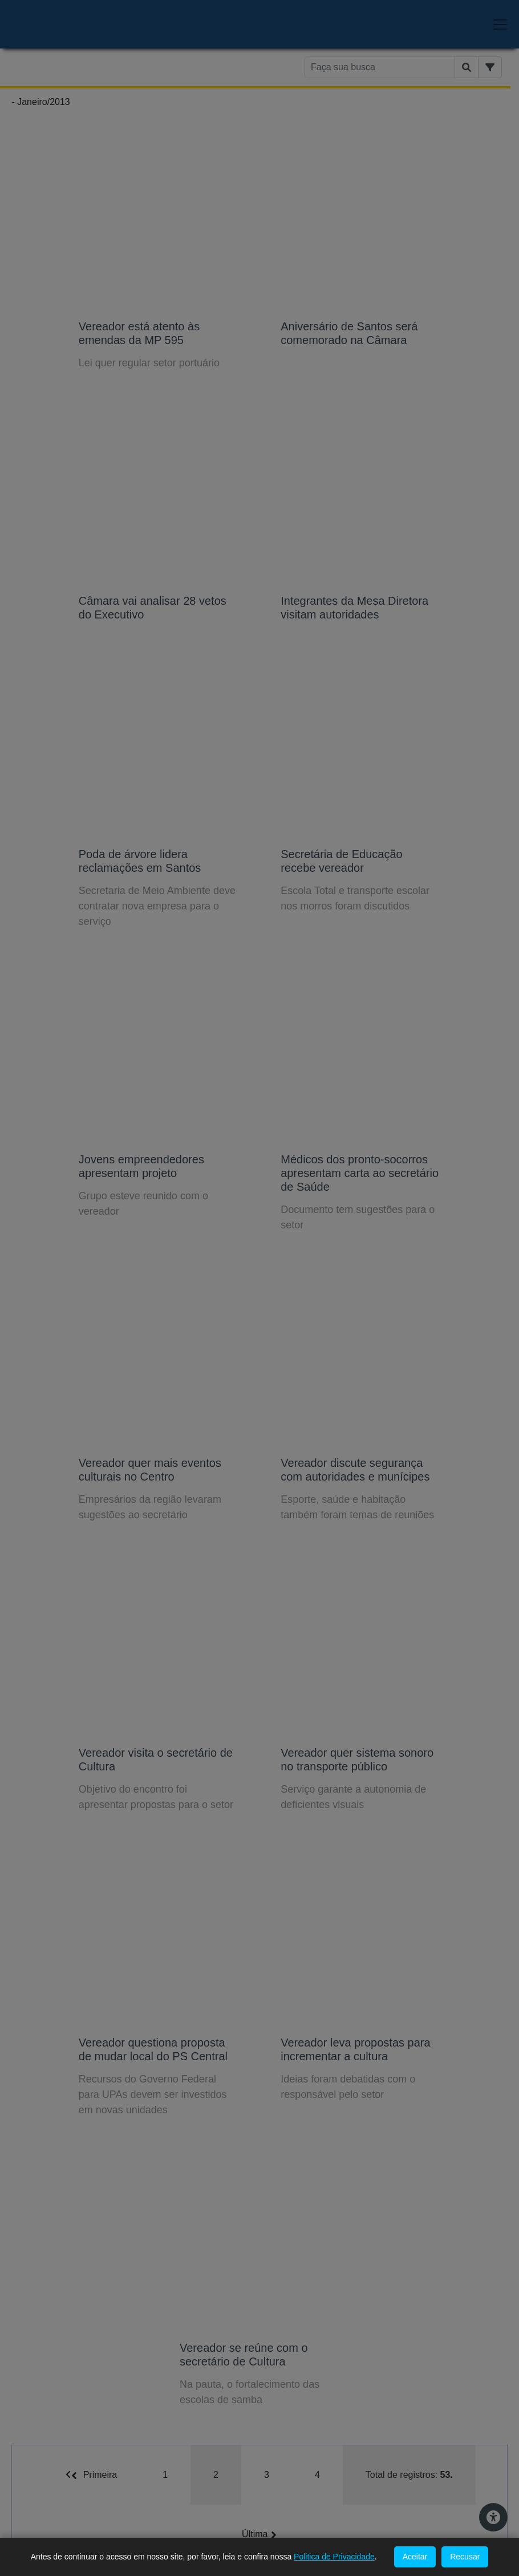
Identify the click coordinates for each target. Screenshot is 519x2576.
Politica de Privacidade (334, 2556)
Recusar (465, 2556)
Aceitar (415, 2556)
